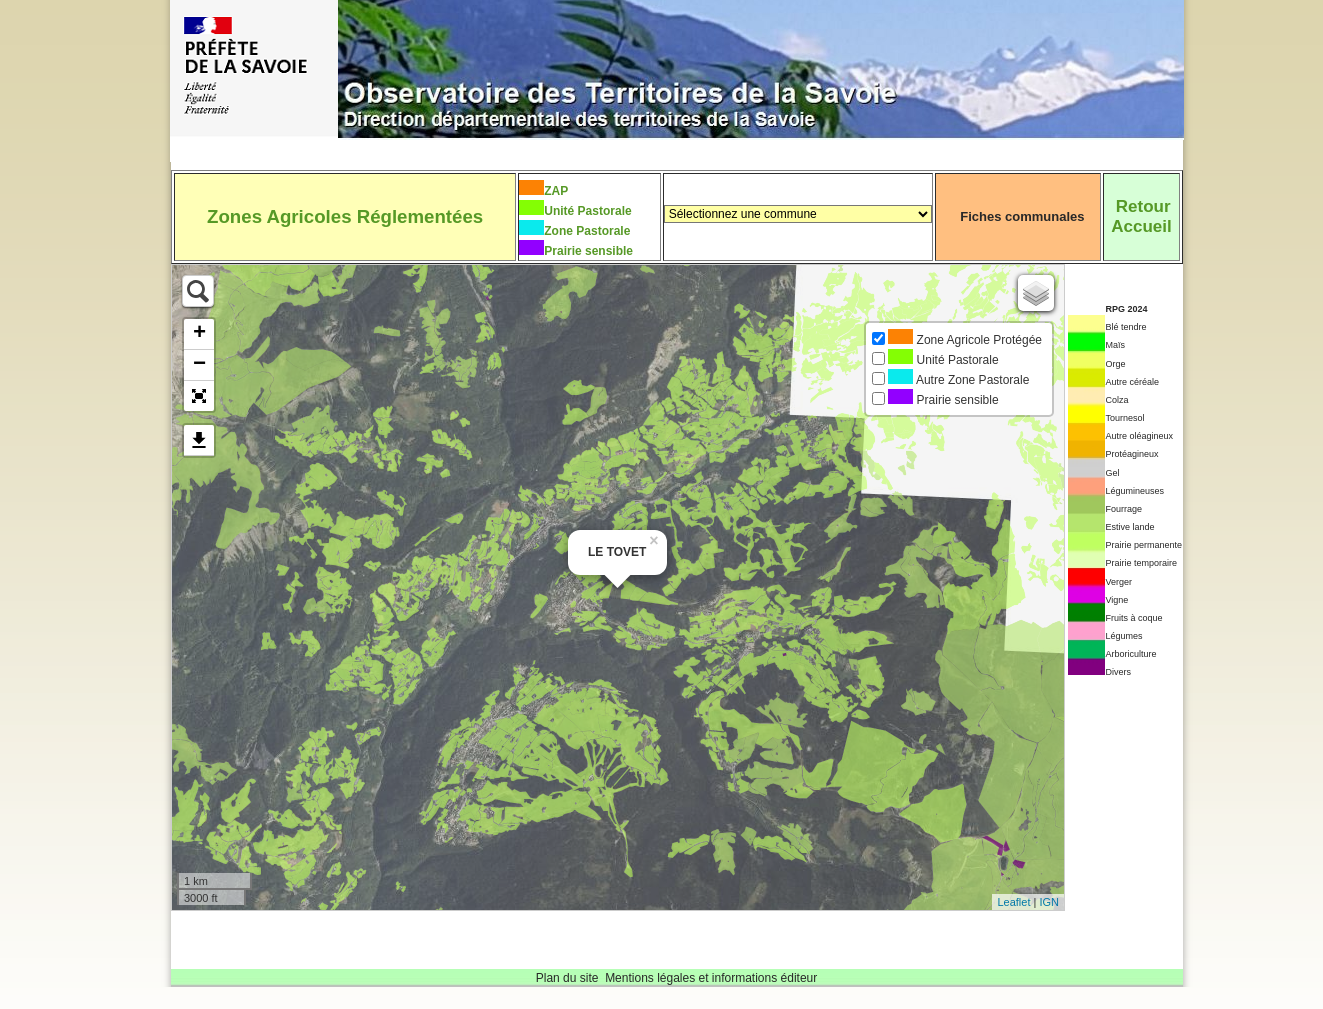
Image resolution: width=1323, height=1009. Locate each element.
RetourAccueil (1141, 216)
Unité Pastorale (587, 211)
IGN (1049, 902)
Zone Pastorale (587, 231)
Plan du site (567, 978)
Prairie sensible (588, 251)
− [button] (199, 365)
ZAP (556, 191)
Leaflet (1013, 902)
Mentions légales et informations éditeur (711, 978)
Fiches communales (1022, 216)
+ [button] (199, 334)
